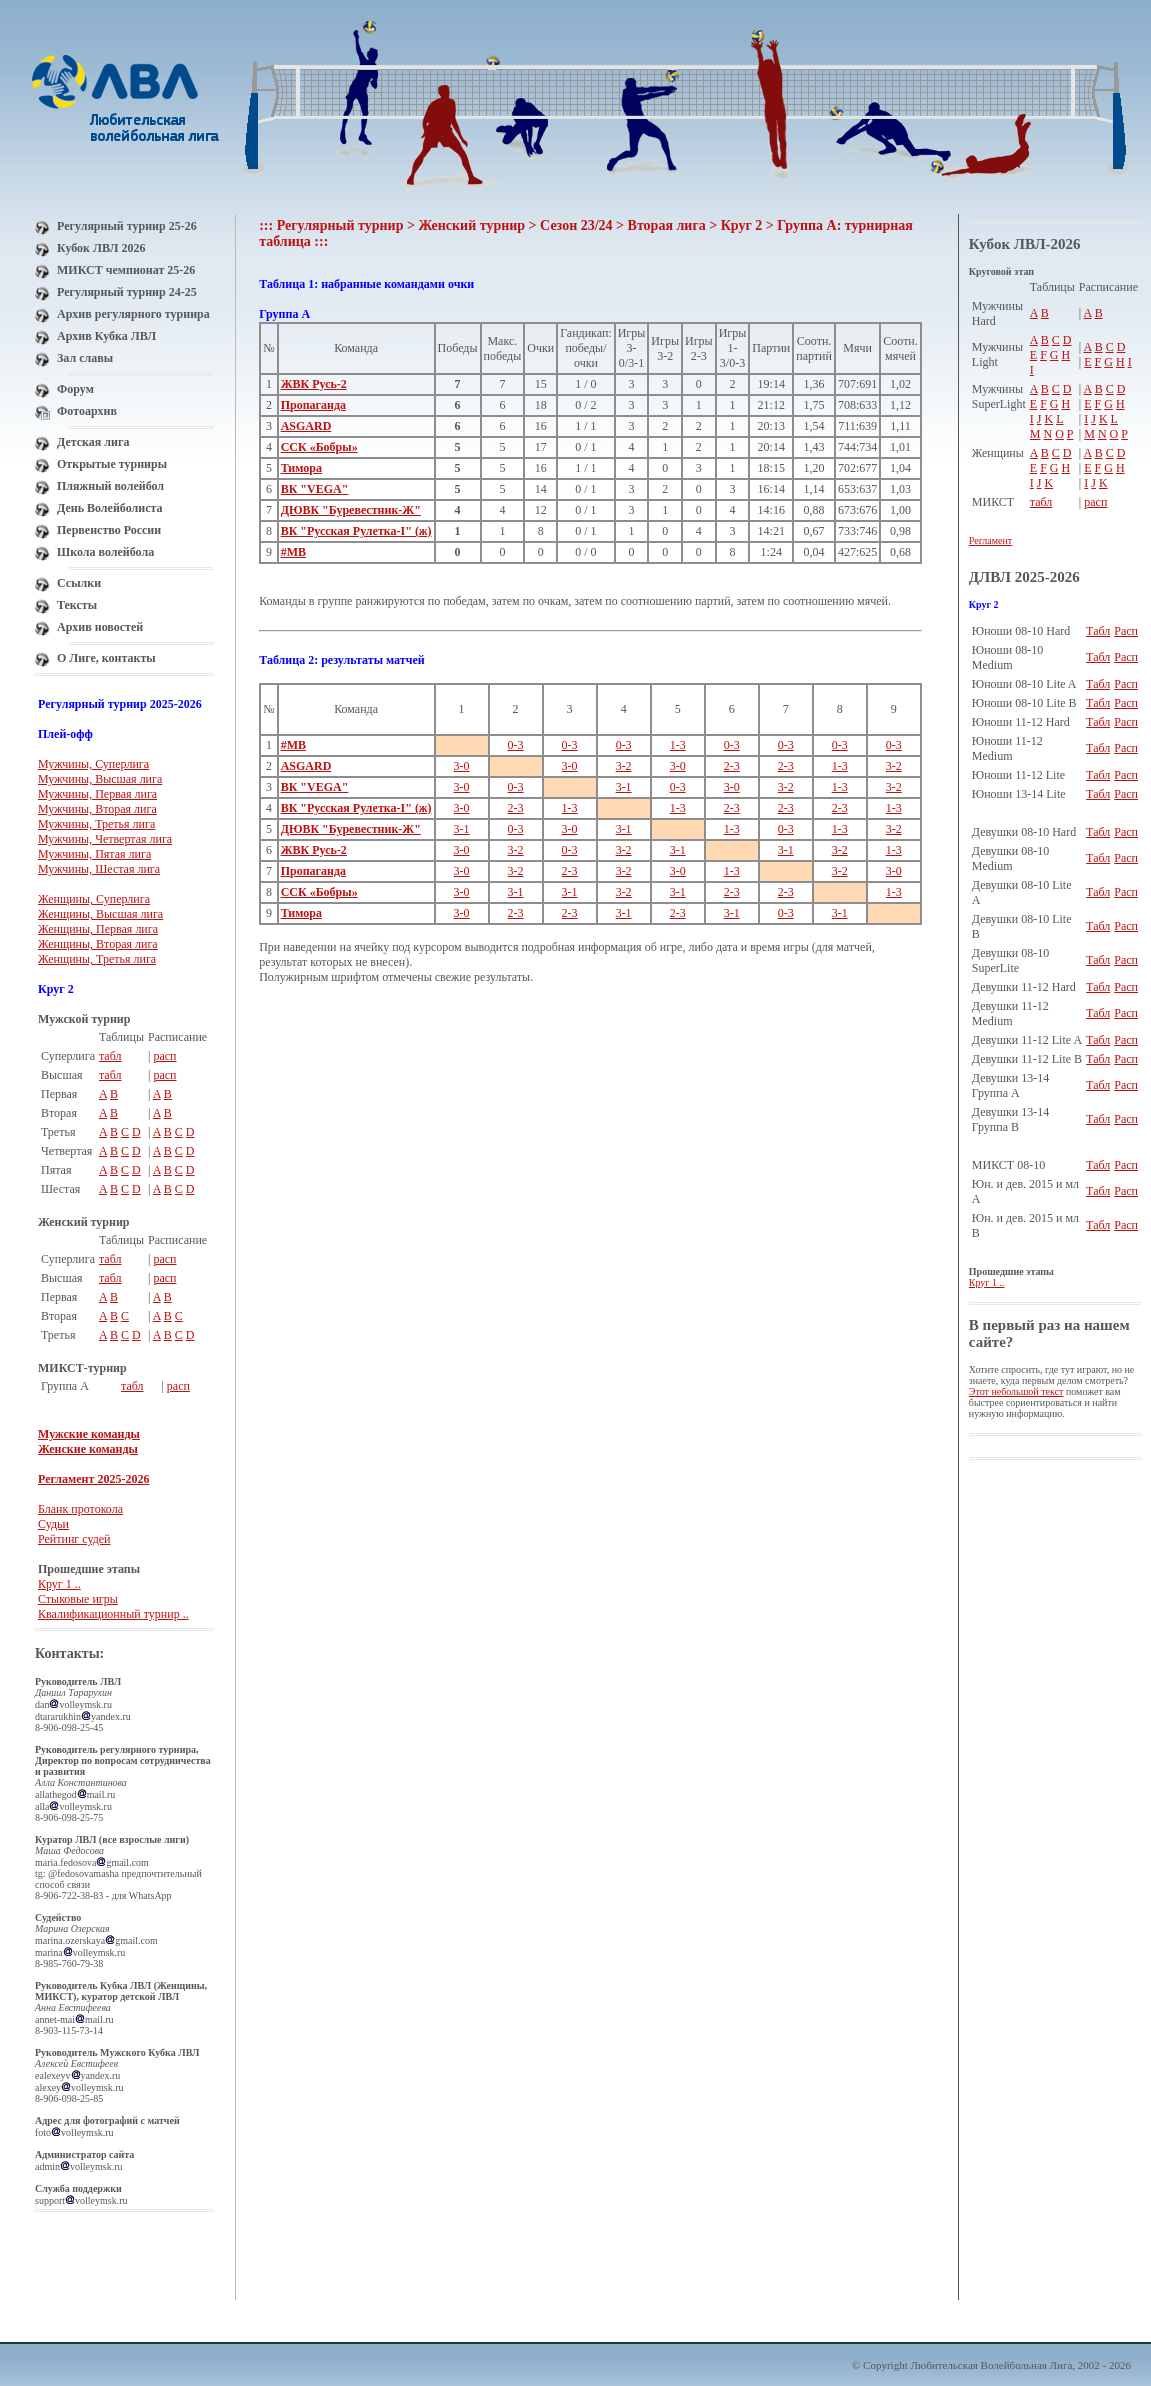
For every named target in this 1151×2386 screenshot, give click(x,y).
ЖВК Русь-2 (314, 384)
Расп (1126, 631)
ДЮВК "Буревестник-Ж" (351, 510)
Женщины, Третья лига (97, 959)
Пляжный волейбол (110, 486)
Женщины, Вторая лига (98, 944)
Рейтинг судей (74, 1539)
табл (110, 1056)
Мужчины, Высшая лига (100, 779)
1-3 (678, 745)
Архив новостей (100, 627)
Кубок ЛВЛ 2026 (101, 248)
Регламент (990, 540)
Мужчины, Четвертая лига (105, 839)
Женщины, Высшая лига (100, 914)
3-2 (624, 766)
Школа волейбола (105, 552)
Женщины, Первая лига (98, 929)
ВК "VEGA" (315, 489)
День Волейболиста (110, 508)
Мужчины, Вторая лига (97, 809)
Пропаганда (313, 405)
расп (164, 1056)
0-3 (516, 745)
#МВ (293, 552)
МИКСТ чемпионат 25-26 (126, 270)
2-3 (732, 766)
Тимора (301, 468)
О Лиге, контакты (106, 658)
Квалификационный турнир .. (113, 1614)
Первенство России (109, 530)
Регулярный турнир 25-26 (127, 226)
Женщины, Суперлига (94, 899)
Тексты (77, 605)
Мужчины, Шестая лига (99, 869)
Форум (75, 389)
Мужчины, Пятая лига (94, 854)
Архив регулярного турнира (133, 314)
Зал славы (85, 358)
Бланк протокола (80, 1509)
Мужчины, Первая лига (97, 794)
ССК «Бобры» (319, 447)
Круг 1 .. (59, 1584)
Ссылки (79, 583)
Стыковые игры (78, 1599)
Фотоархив (87, 411)
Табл (1098, 631)
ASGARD (306, 426)
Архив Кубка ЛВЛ (106, 336)
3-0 (462, 766)
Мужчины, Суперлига (93, 764)
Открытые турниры (112, 464)
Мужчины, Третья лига (96, 824)
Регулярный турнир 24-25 (127, 292)
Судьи (53, 1524)
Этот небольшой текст (1016, 1391)
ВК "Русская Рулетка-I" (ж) (356, 531)
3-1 (624, 787)
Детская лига (93, 442)
